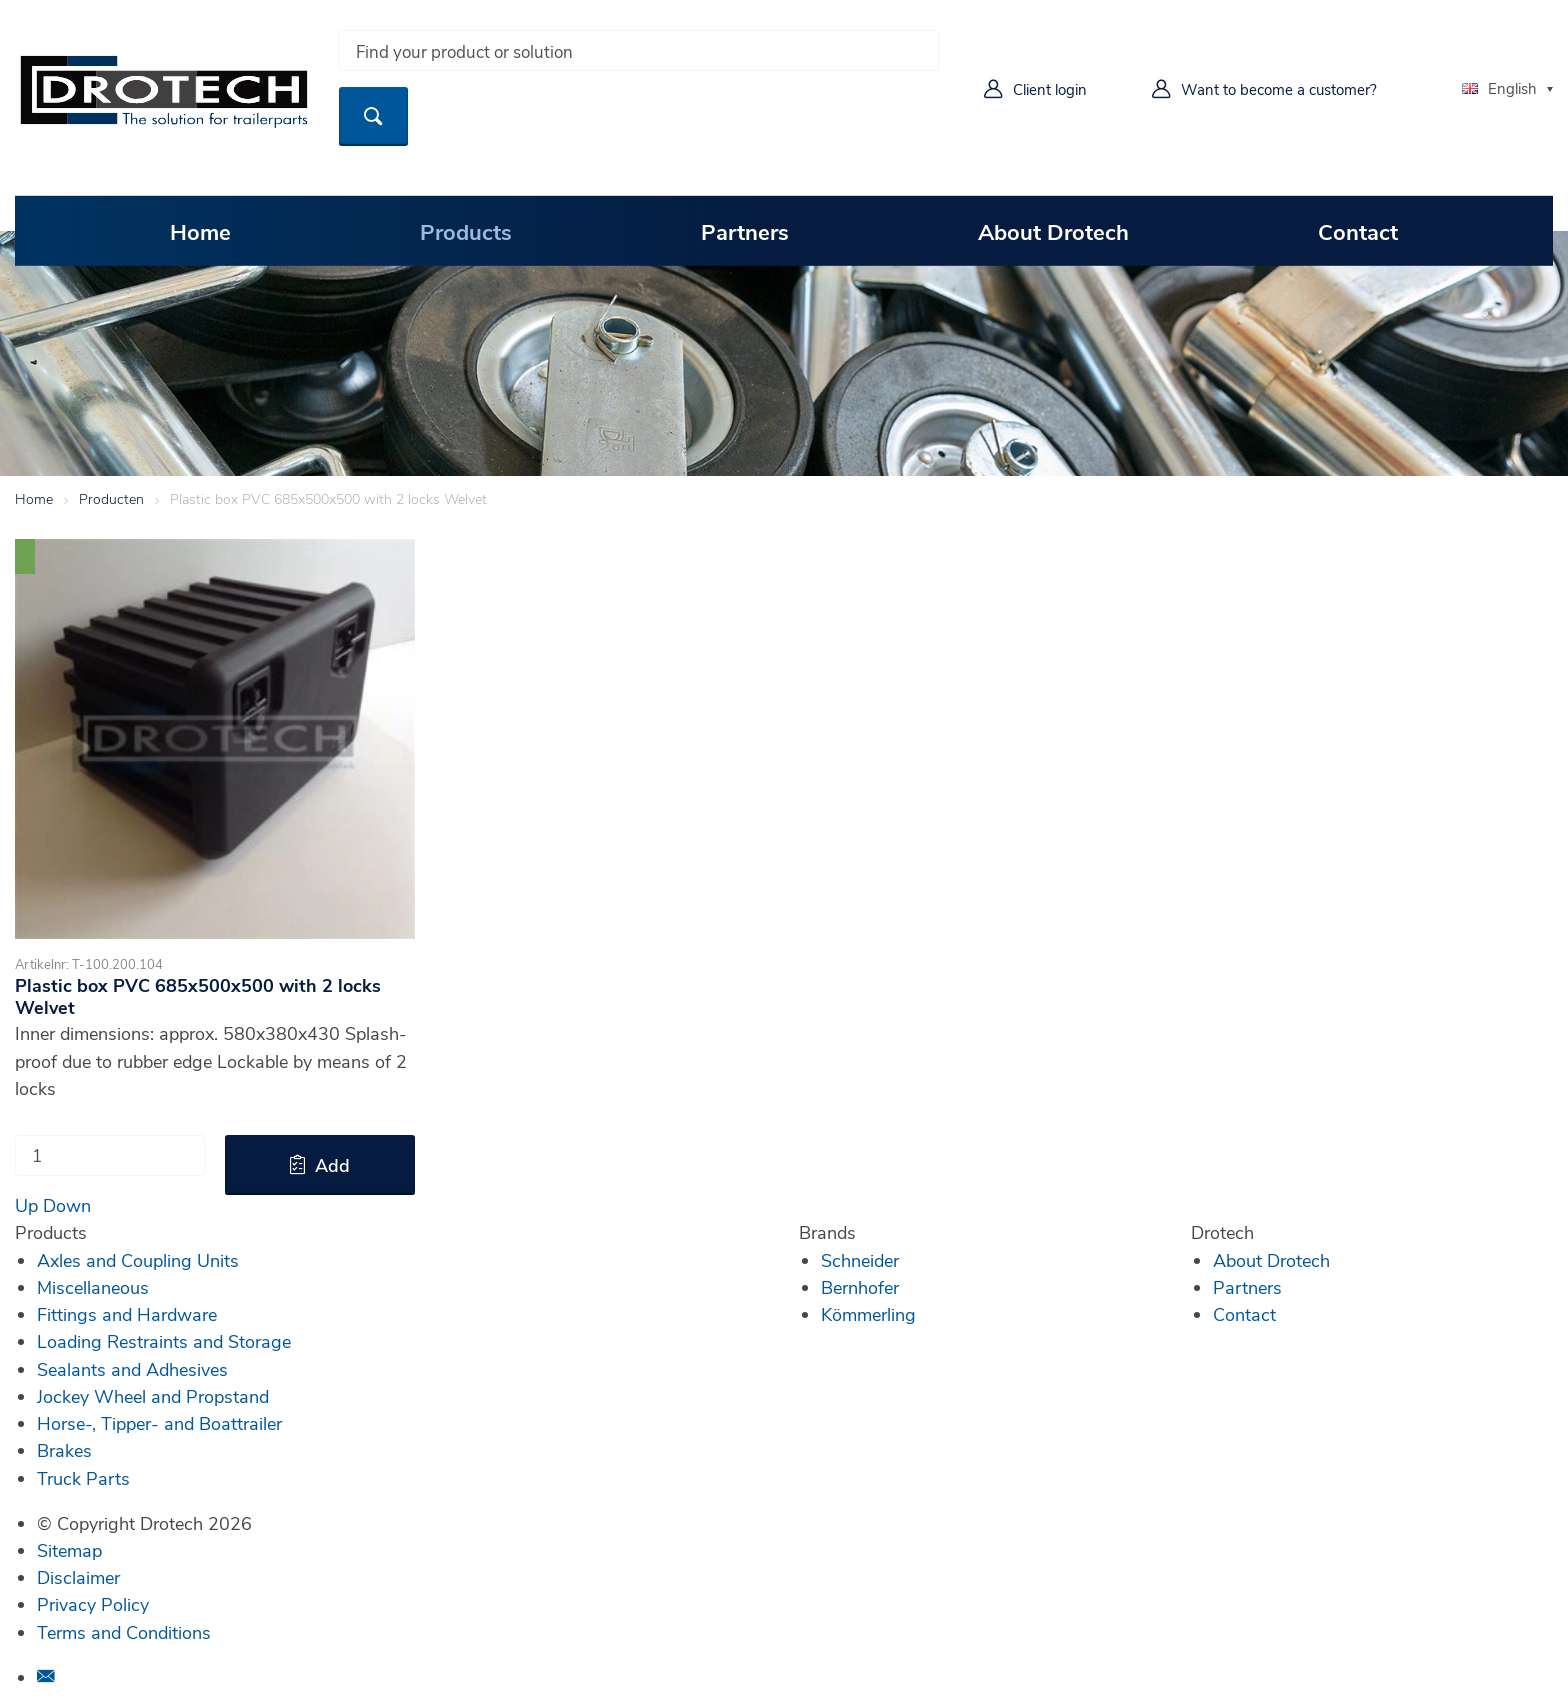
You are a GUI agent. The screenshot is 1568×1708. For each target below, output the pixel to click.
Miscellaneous (93, 1287)
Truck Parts (83, 1478)
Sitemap (69, 1550)
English (1499, 88)
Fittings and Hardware (127, 1314)
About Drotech (1053, 231)
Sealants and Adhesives (132, 1369)
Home (200, 231)
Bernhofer (860, 1287)
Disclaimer (78, 1577)
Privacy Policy (93, 1604)
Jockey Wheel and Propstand (153, 1396)
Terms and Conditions (124, 1632)
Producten (111, 498)
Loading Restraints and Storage (164, 1341)
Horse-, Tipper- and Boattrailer (159, 1423)
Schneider (860, 1260)
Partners (745, 231)
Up (26, 1205)
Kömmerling (868, 1314)
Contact (1358, 231)
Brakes (64, 1450)
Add (332, 1165)
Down (67, 1205)
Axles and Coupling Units (138, 1260)
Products (466, 231)
